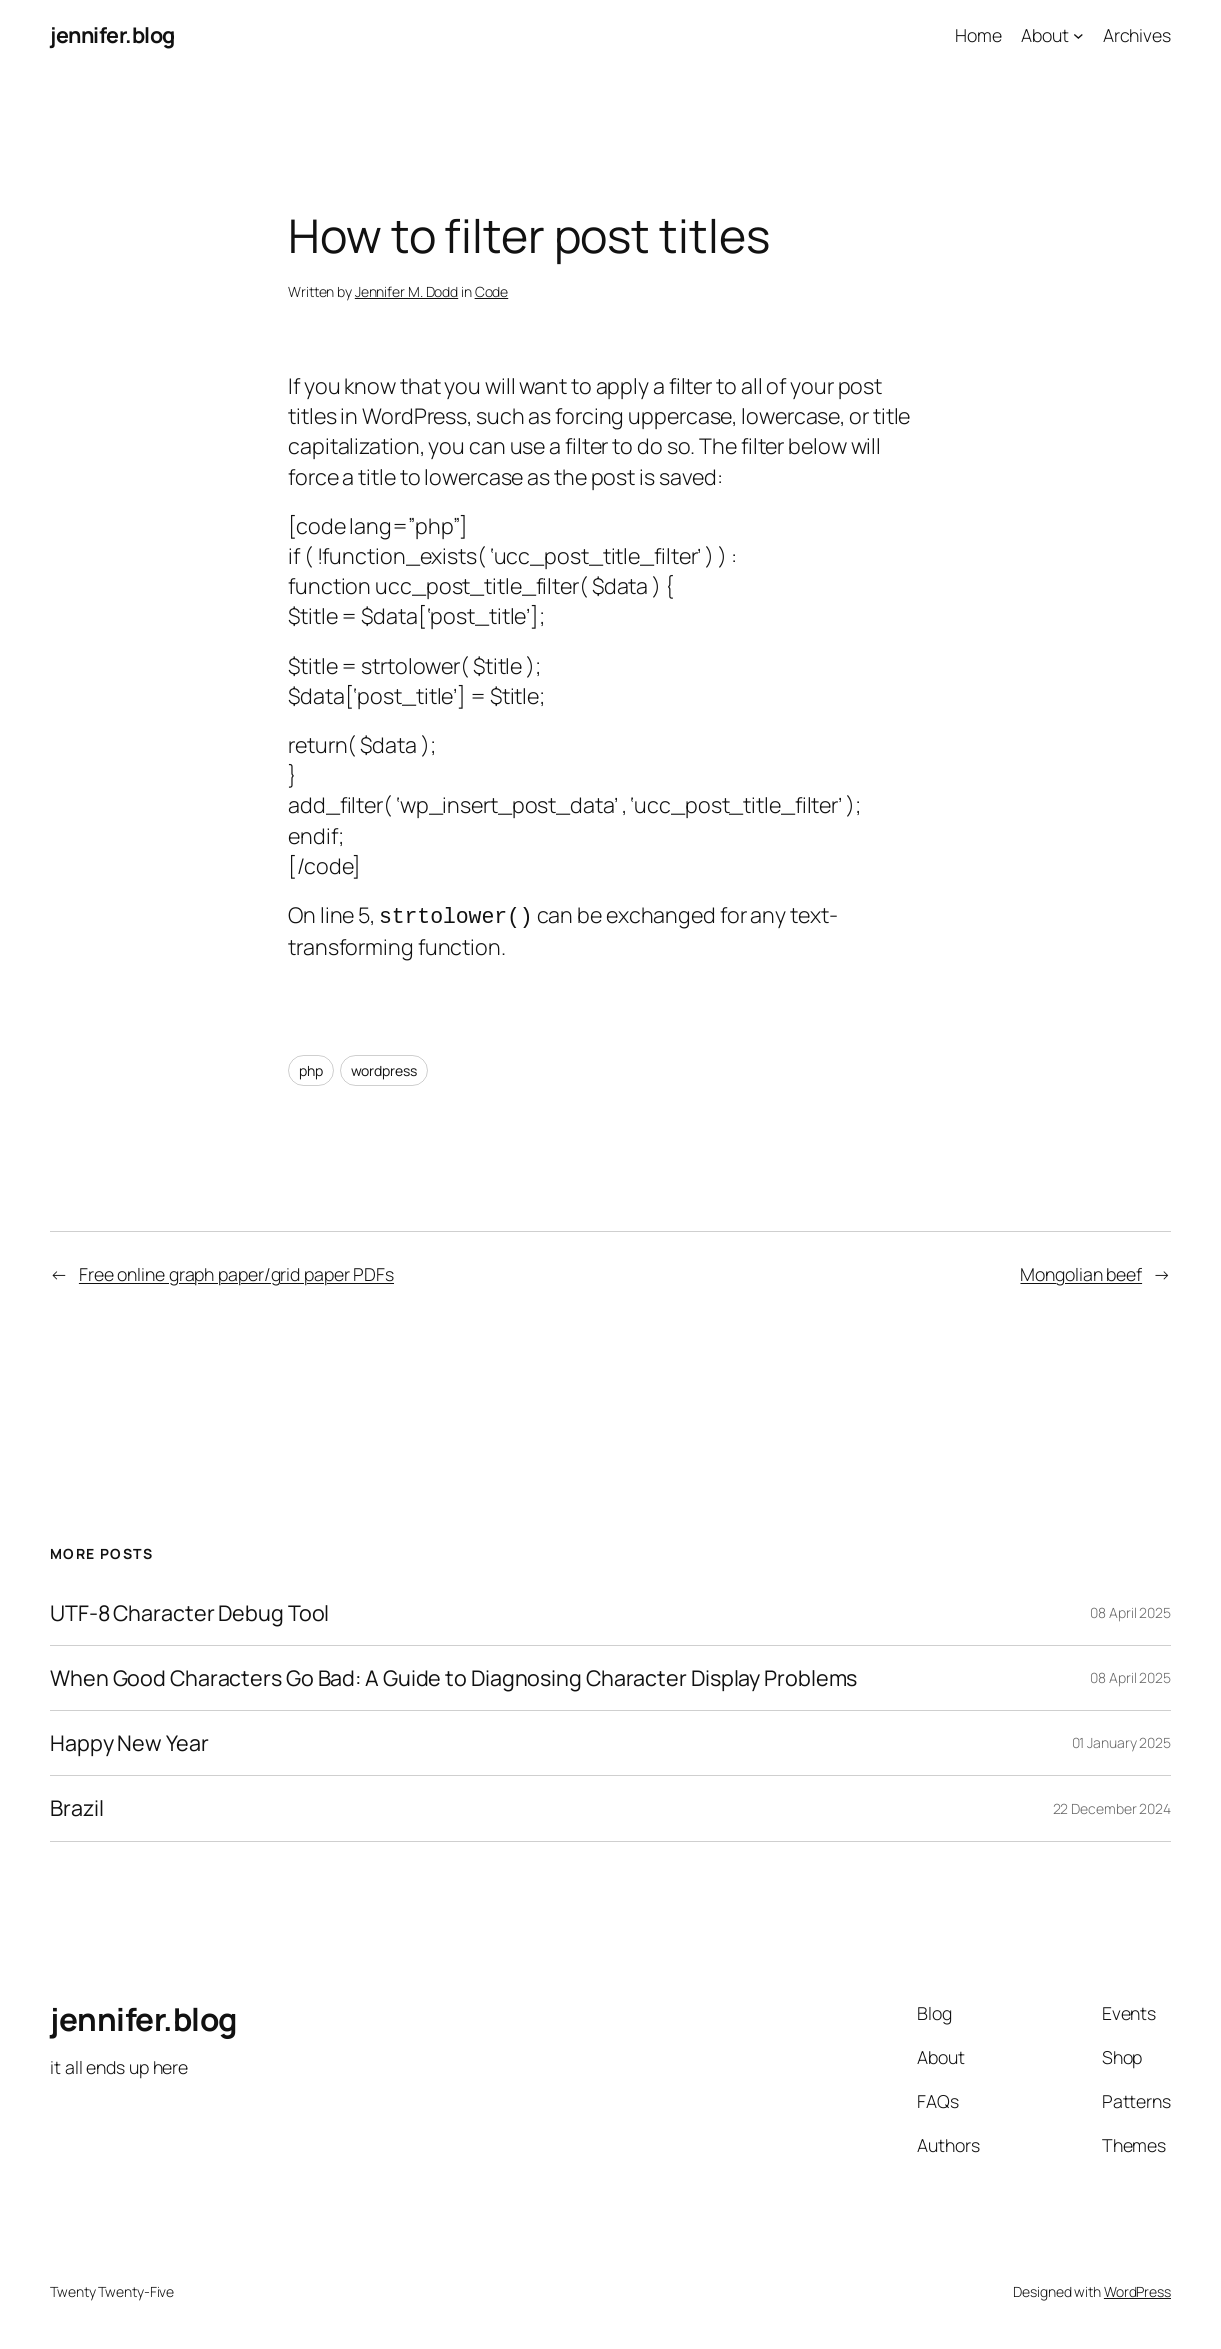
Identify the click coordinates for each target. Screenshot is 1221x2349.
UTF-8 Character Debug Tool (189, 1611)
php (311, 1068)
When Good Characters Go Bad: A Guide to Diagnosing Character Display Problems (453, 1676)
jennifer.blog (112, 34)
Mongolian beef (1081, 1272)
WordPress (1137, 2289)
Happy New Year (129, 1741)
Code (492, 291)
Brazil (76, 1806)
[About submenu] (1078, 35)
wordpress (384, 1068)
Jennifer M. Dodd (406, 291)
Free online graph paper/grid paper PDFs (236, 1272)
